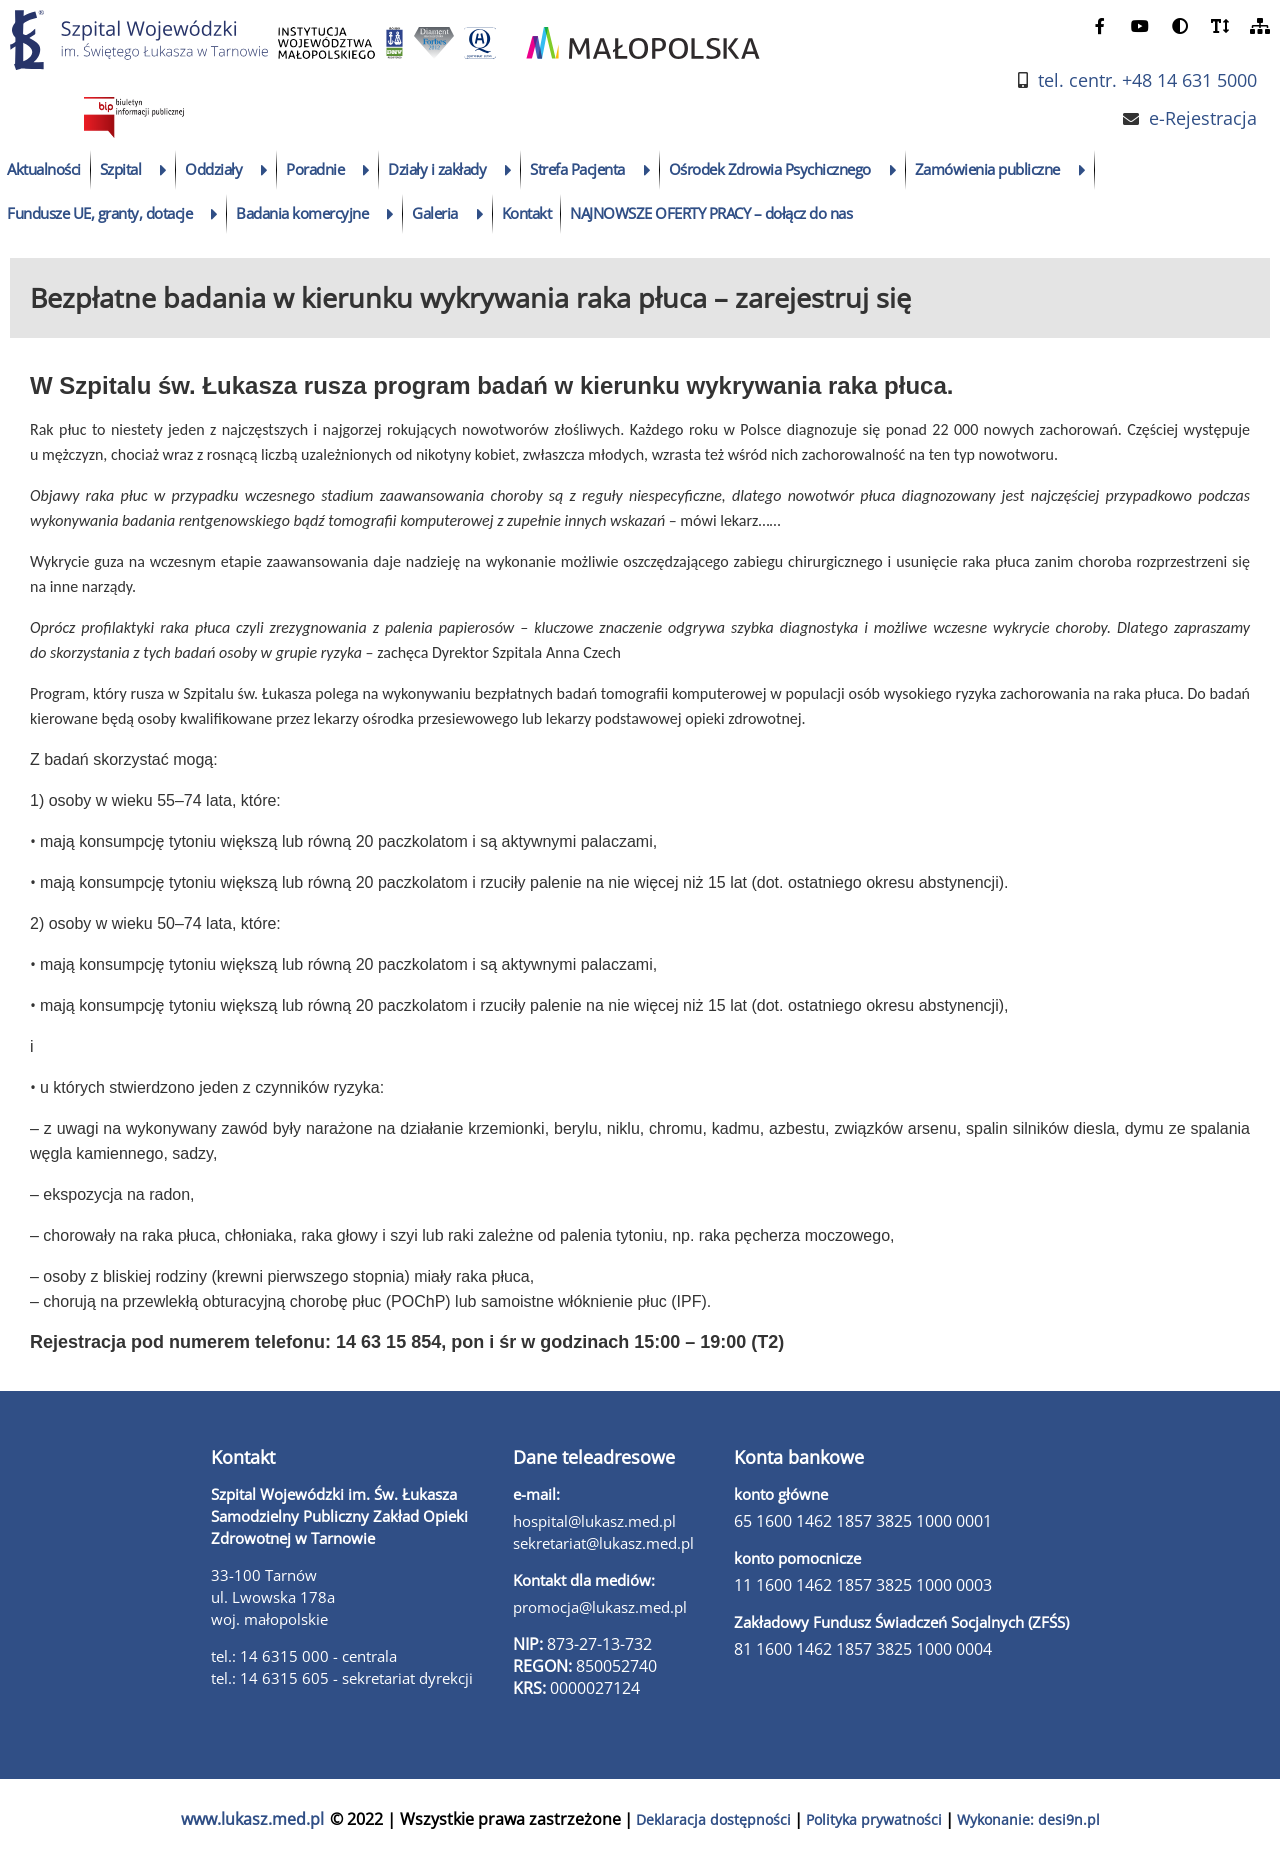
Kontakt (527, 213)
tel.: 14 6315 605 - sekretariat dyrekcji (342, 1678)
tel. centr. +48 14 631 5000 (1147, 80)
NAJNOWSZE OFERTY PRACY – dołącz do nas (711, 213)
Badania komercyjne (302, 213)
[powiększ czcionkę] (1220, 25)
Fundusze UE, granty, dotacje (99, 213)
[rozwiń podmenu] (163, 170)
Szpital (121, 169)
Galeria (435, 213)
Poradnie (315, 169)
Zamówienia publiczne (987, 169)
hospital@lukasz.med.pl (594, 1521)
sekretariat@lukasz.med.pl (603, 1543)
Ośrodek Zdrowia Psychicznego (770, 169)
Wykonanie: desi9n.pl (1028, 1819)
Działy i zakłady (437, 169)
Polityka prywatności (874, 1819)
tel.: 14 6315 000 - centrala (304, 1656)
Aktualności (44, 169)
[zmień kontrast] (1180, 25)
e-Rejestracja (1203, 118)
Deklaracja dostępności (713, 1819)
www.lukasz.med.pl (252, 1819)
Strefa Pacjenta (577, 169)
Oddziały (213, 169)
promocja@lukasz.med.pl (600, 1607)
